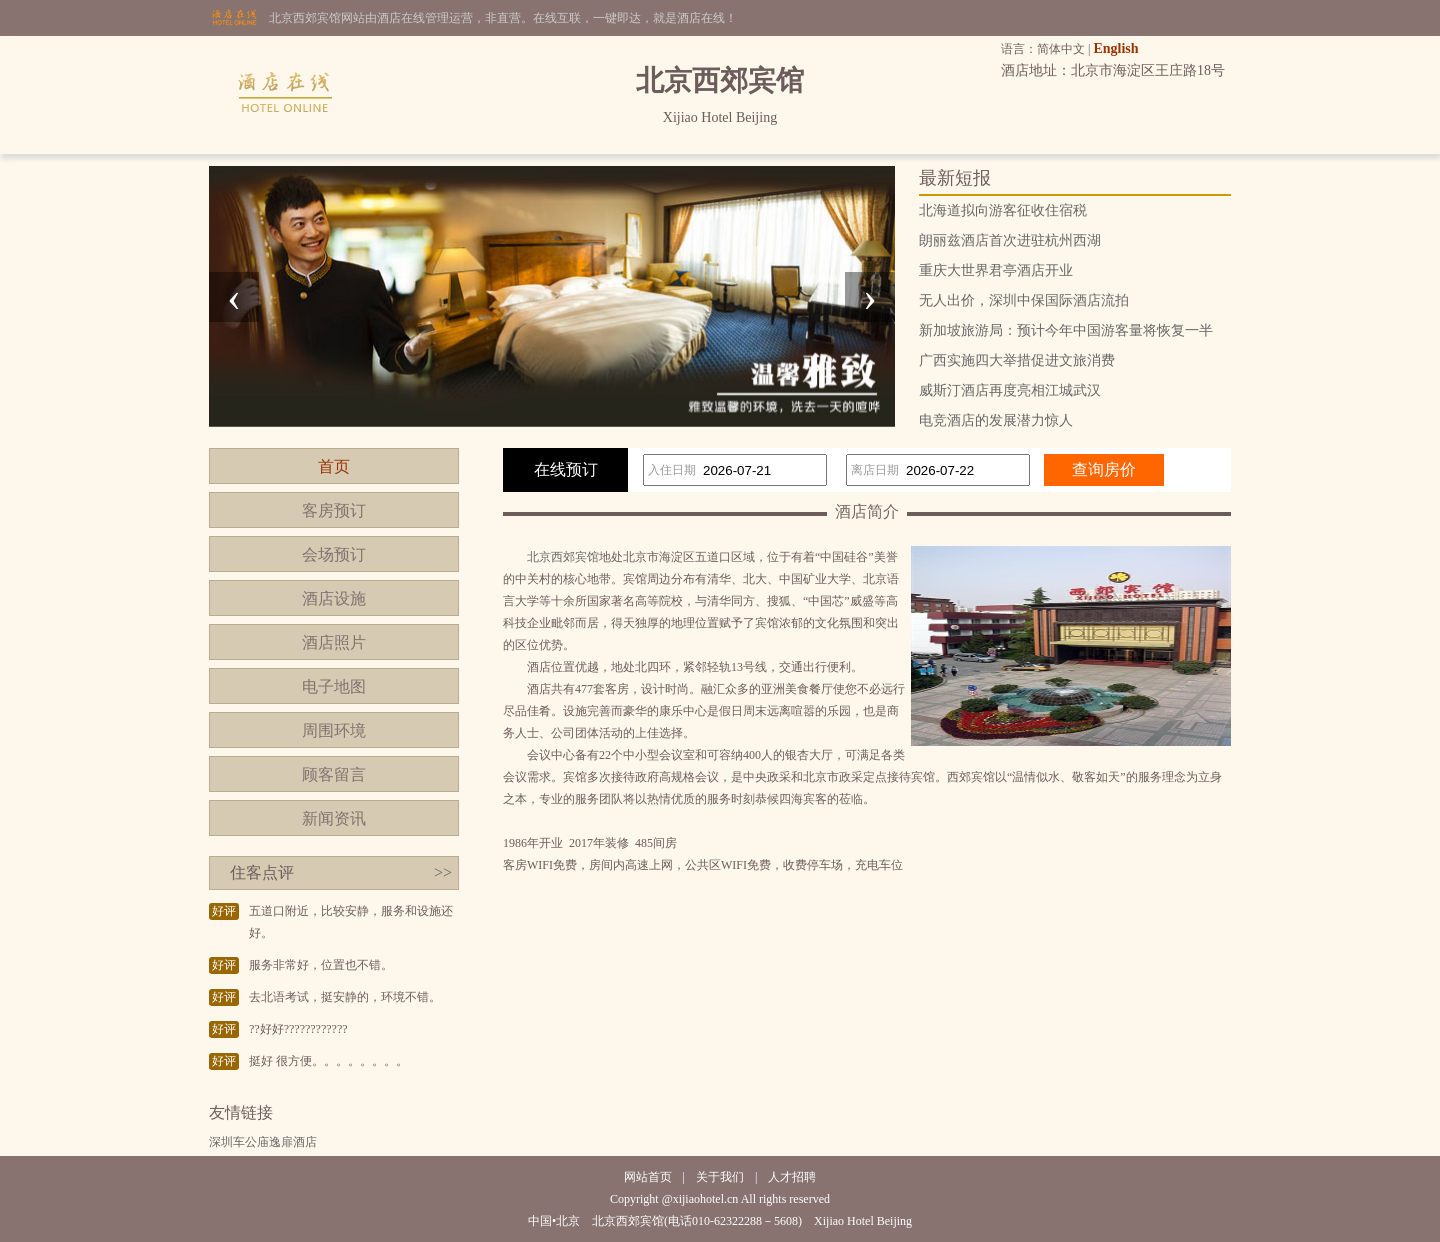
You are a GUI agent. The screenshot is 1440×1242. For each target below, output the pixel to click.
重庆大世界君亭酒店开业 (996, 270)
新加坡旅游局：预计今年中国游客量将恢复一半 (1066, 330)
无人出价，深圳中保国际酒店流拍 (1024, 300)
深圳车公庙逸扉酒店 (263, 1142)
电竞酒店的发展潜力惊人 (996, 420)
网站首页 (648, 1177)
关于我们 (720, 1177)
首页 (334, 466)
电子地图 (334, 686)
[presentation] (234, 297)
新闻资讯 (334, 818)
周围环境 (334, 730)
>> (443, 872)
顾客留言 (334, 774)
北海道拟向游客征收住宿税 (1003, 210)
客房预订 (334, 510)
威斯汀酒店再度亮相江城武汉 (1010, 390)
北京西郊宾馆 (563, 557)
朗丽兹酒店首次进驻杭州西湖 (1010, 240)
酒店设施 (334, 598)
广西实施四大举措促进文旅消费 (1017, 360)
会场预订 (334, 554)
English (1115, 48)
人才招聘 (792, 1177)
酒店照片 (334, 642)
